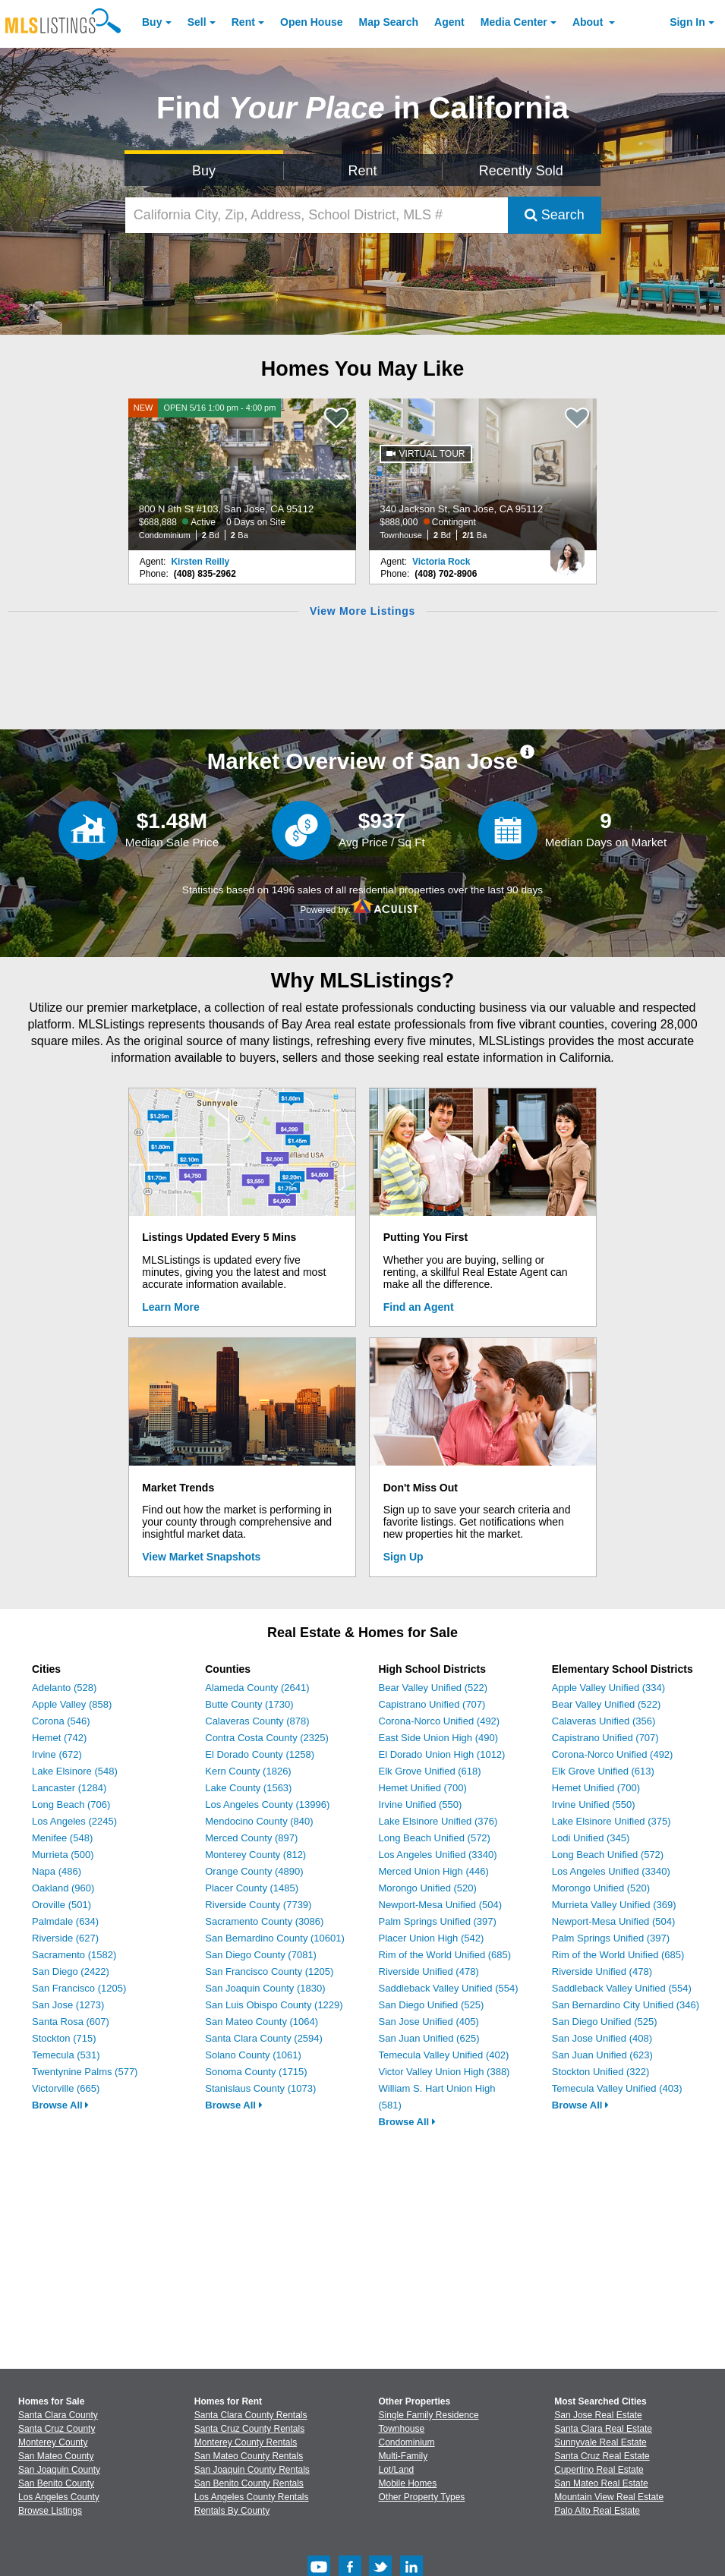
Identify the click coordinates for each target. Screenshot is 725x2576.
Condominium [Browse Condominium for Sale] (407, 2442)
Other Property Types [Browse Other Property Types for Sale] (422, 2497)
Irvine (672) (57, 1754)
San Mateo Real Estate (601, 2483)
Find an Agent (418, 1307)
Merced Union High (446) (434, 1871)
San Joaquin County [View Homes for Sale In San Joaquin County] (59, 2469)
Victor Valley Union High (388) (444, 2071)
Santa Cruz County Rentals (249, 2428)
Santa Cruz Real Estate (601, 2456)
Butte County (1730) (249, 1704)
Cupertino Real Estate (598, 2469)
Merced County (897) (251, 1838)
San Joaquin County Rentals (252, 2469)
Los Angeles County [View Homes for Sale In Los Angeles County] (58, 2497)
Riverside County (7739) (258, 1904)
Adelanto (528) (64, 1687)
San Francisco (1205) (79, 1988)
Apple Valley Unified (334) (608, 1687)
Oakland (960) (63, 1888)
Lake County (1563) (248, 1787)
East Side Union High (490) (439, 1737)
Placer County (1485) (251, 1888)
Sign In (687, 22)
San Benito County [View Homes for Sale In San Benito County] (56, 2483)
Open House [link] (311, 22)
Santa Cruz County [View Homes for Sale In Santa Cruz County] (56, 2428)
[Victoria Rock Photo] (567, 550)
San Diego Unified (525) (431, 2005)
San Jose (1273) (68, 2005)
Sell (197, 22)
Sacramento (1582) (74, 1954)
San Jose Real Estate (597, 2415)
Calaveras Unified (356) (604, 1721)
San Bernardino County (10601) (275, 1938)
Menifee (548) (62, 1838)
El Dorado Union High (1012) (442, 1754)
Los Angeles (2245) (74, 1821)
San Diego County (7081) (261, 1954)
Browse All (60, 2105)
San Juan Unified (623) (602, 2055)
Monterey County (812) (255, 1854)
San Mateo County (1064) (261, 2021)
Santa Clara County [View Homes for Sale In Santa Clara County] (58, 2415)
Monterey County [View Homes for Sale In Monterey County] (52, 2442)
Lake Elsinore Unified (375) (611, 1821)
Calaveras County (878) (257, 1721)
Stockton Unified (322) (601, 2071)
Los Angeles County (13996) (267, 1804)
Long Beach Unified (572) (434, 1838)
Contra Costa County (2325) (267, 1737)
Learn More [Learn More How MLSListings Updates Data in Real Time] (170, 1307)
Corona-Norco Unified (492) (439, 1721)
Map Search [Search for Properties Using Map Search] (389, 22)
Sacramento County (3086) (264, 1921)
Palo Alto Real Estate (597, 2510)
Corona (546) (61, 1721)
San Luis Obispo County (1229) (273, 2005)
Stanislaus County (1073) (260, 2088)
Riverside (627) (65, 1938)
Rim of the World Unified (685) (445, 1954)
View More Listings (362, 611)
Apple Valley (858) (72, 1704)
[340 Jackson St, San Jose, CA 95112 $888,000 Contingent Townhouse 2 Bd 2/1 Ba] (483, 474)
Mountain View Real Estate (609, 2497)
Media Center (514, 22)
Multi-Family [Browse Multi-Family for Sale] (403, 2456)
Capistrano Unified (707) (432, 1704)
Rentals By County (232, 2510)
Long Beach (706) (71, 1804)
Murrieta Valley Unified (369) (614, 1904)
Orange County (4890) (254, 1871)
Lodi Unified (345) (591, 1838)
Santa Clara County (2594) (264, 2038)
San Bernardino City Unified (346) (625, 2005)
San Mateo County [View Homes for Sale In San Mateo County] (55, 2456)
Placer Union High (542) (431, 1938)
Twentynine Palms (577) (84, 2071)
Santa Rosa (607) (70, 2021)
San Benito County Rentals (249, 2483)
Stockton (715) (64, 2038)
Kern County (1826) (248, 1771)
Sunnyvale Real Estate (600, 2442)
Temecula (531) (66, 2055)
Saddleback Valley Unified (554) (449, 1988)
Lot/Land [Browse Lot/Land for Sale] (397, 2469)
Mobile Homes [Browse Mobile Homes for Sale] (408, 2483)
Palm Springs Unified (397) (437, 1921)
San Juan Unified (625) (429, 2038)
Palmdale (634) (65, 1921)
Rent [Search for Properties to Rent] (362, 170)
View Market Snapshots (201, 1557)
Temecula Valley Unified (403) (617, 2088)
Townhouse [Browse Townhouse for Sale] (402, 2428)
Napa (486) (56, 1871)
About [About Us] (589, 22)
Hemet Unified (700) (423, 1787)
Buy (152, 22)
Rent (243, 22)
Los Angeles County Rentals (251, 2497)
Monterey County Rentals (245, 2442)
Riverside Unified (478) (429, 1971)
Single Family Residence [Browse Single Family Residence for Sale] (429, 2415)
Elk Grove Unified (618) (430, 1771)
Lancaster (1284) (69, 1787)
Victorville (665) (65, 2088)
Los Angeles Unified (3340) (438, 1854)
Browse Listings (50, 2510)
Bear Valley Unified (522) (433, 1687)
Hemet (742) (59, 1737)
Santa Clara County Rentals (250, 2415)
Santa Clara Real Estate (603, 2428)
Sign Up (403, 1557)
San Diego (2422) (70, 1971)
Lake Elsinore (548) (75, 1771)
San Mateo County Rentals (248, 2456)
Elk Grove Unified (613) (603, 1771)
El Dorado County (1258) (259, 1754)
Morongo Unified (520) (428, 1888)
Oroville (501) (61, 1904)
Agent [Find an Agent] (449, 22)
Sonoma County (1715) (256, 2071)
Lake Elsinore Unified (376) (438, 1821)
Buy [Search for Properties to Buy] (204, 170)
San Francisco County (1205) (269, 1971)
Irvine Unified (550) (420, 1804)
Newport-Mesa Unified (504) (441, 1904)
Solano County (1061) (253, 2055)
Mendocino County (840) (259, 1821)
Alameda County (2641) (257, 1687)
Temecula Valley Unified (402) (444, 2055)
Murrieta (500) (63, 1854)
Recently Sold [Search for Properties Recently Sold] (521, 170)
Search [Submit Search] (555, 214)
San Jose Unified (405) (429, 2021)
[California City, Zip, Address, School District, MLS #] (317, 215)
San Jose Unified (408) (602, 2038)
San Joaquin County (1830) (265, 1988)
